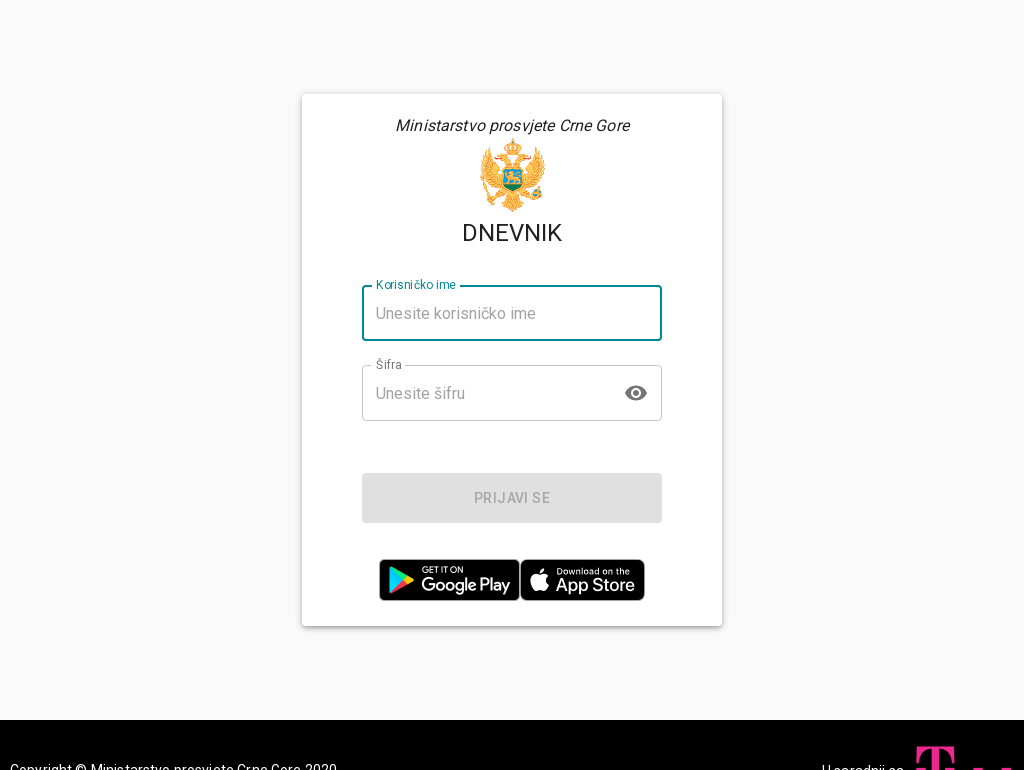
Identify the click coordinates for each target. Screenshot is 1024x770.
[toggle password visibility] (636, 393)
